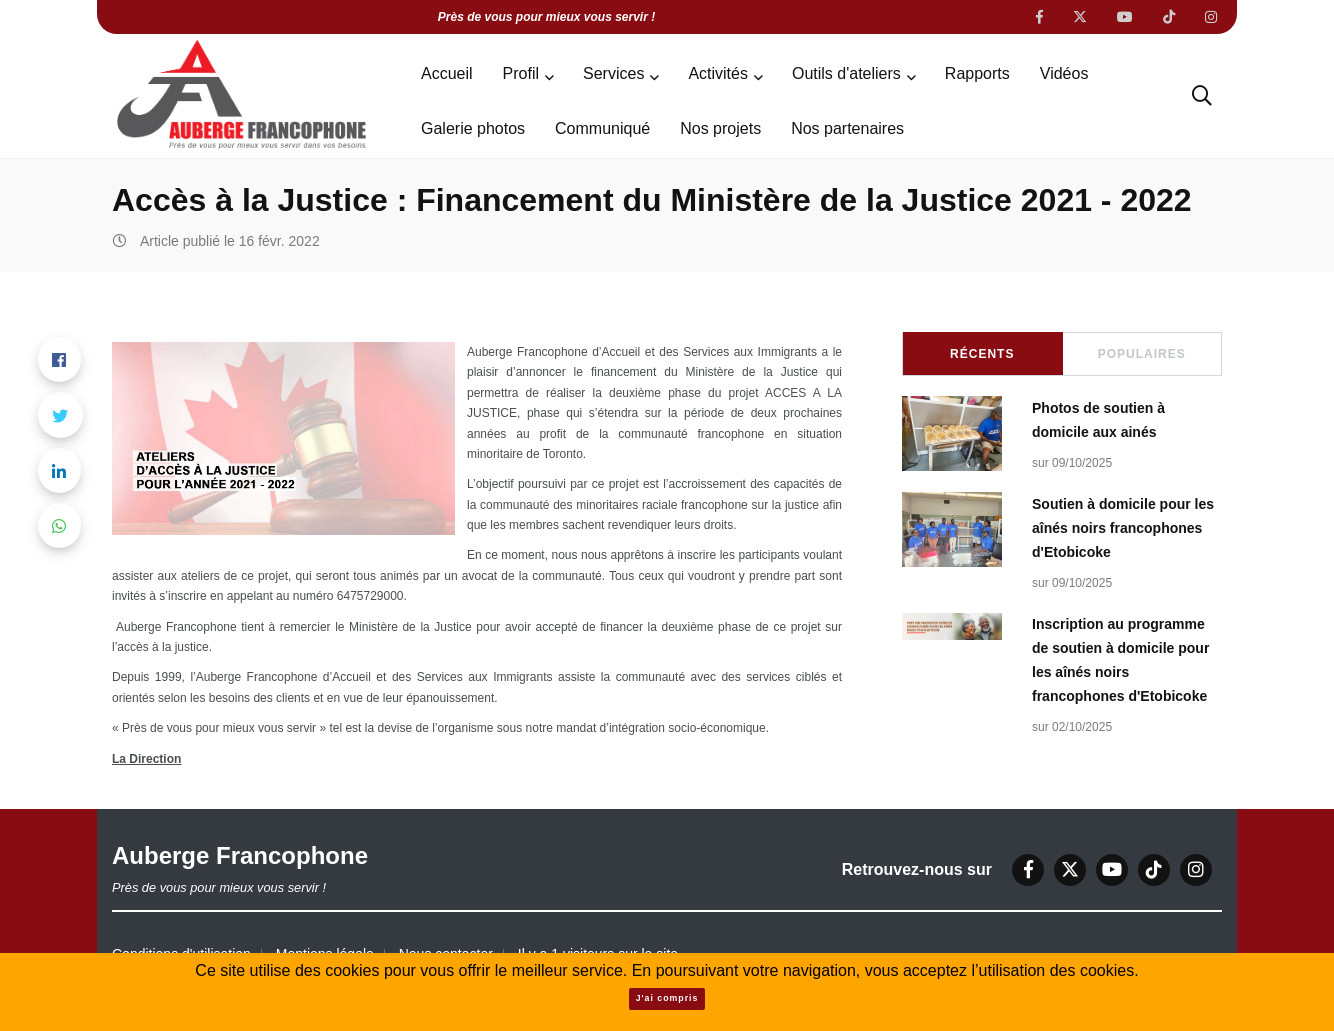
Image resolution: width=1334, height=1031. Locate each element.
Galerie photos (473, 128)
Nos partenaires (847, 128)
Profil (521, 73)
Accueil (447, 73)
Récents (982, 354)
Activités (718, 73)
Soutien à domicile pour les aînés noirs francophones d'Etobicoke (1123, 528)
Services (613, 73)
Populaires (1142, 354)
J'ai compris (667, 998)
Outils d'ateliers (846, 73)
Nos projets (720, 128)
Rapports (977, 73)
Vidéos (1064, 73)
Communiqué (602, 128)
